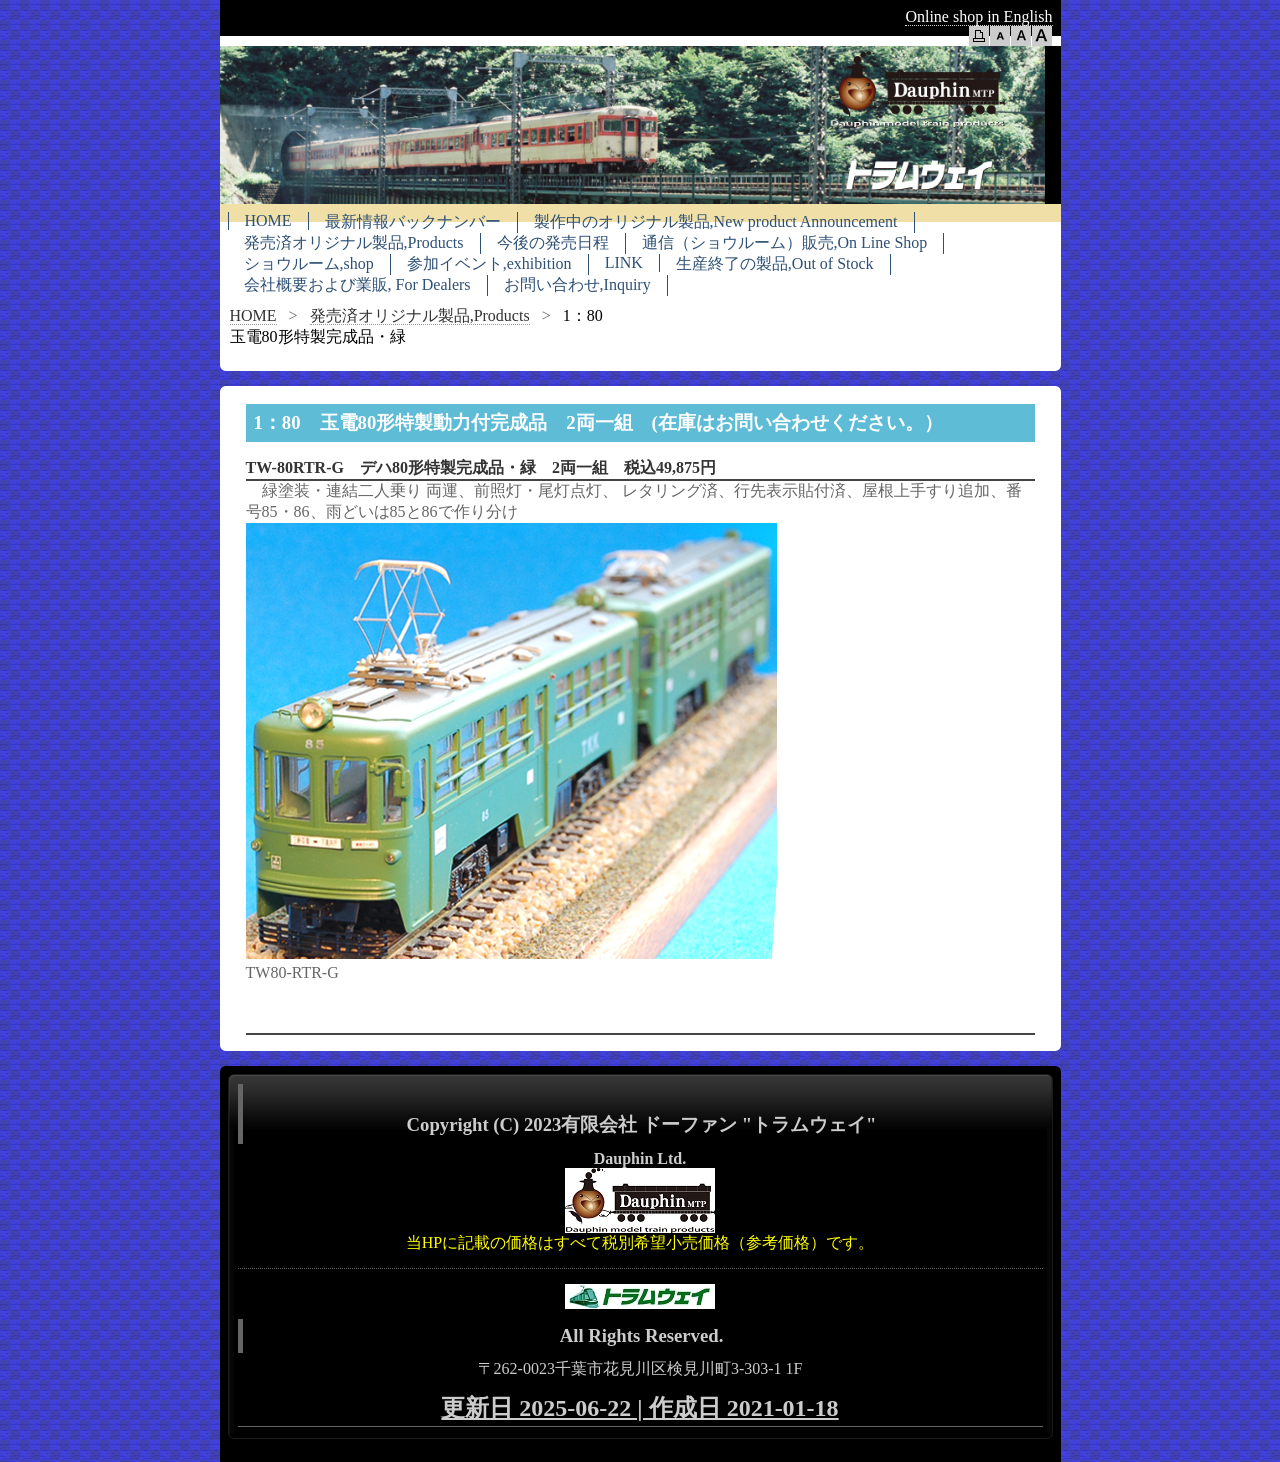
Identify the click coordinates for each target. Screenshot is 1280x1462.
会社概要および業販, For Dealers (357, 284)
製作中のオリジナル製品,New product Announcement (716, 221)
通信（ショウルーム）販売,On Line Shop (785, 242)
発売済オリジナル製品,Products (354, 242)
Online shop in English (978, 16)
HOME (268, 220)
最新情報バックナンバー (413, 221)
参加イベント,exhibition (489, 263)
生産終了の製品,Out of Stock (775, 263)
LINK (624, 262)
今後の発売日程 (553, 242)
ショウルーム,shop (309, 263)
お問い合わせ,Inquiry (577, 284)
